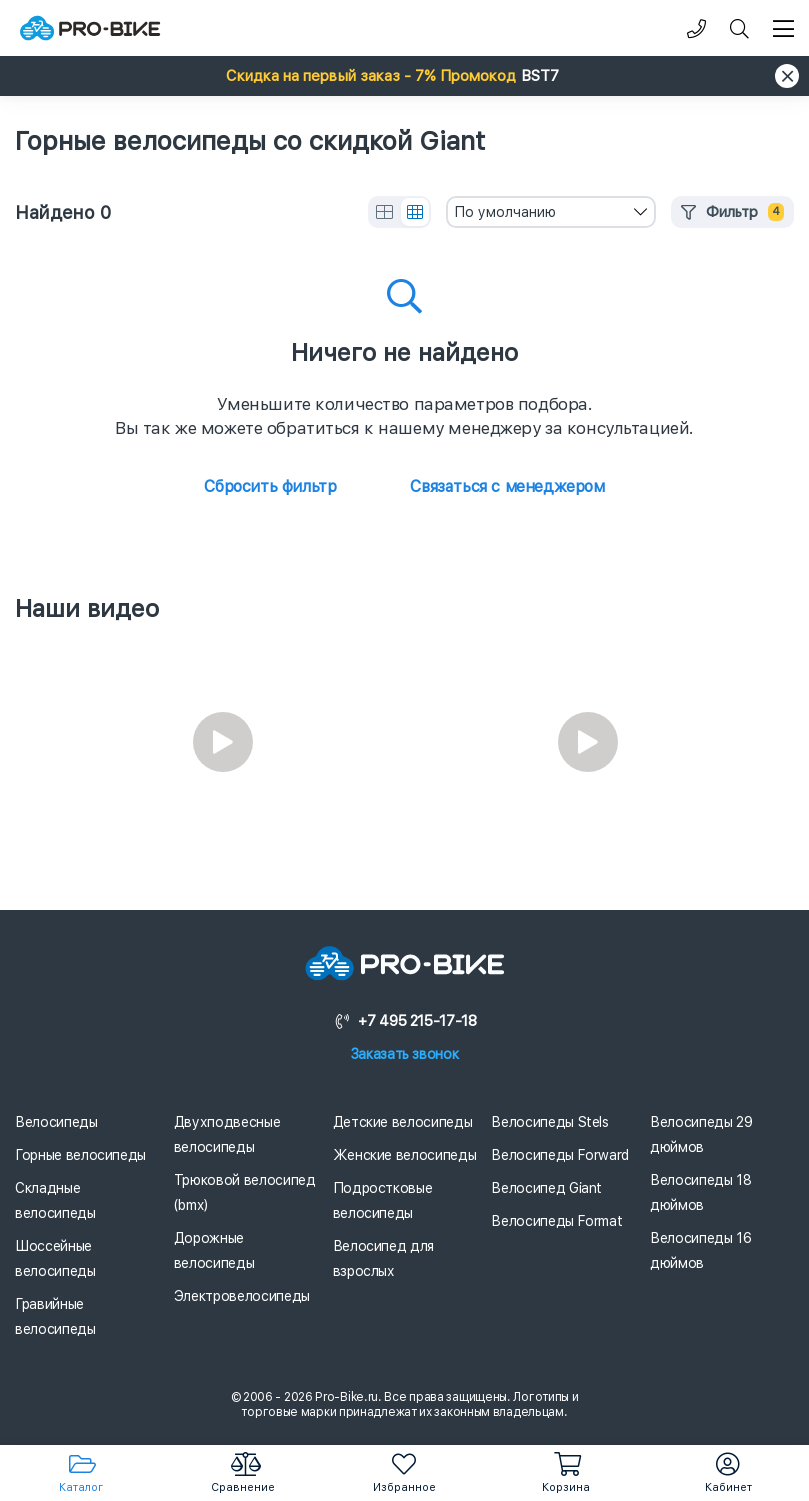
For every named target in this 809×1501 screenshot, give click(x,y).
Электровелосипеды (242, 1296)
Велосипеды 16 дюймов (700, 1250)
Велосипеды (56, 1122)
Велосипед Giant (546, 1188)
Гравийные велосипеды (55, 1316)
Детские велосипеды (403, 1122)
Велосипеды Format (556, 1221)
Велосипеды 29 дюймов (701, 1134)
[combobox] (551, 212)
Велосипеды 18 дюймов (700, 1192)
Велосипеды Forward (560, 1155)
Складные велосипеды (55, 1200)
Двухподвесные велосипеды (227, 1134)
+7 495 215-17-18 (405, 1021)
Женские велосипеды (405, 1155)
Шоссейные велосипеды (55, 1258)
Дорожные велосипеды (214, 1250)
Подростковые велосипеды (383, 1200)
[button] (404, 76)
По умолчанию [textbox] (505, 212)
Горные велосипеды (80, 1155)
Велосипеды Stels (549, 1122)
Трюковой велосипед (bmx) (245, 1192)
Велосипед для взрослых (383, 1258)
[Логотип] (90, 28)
